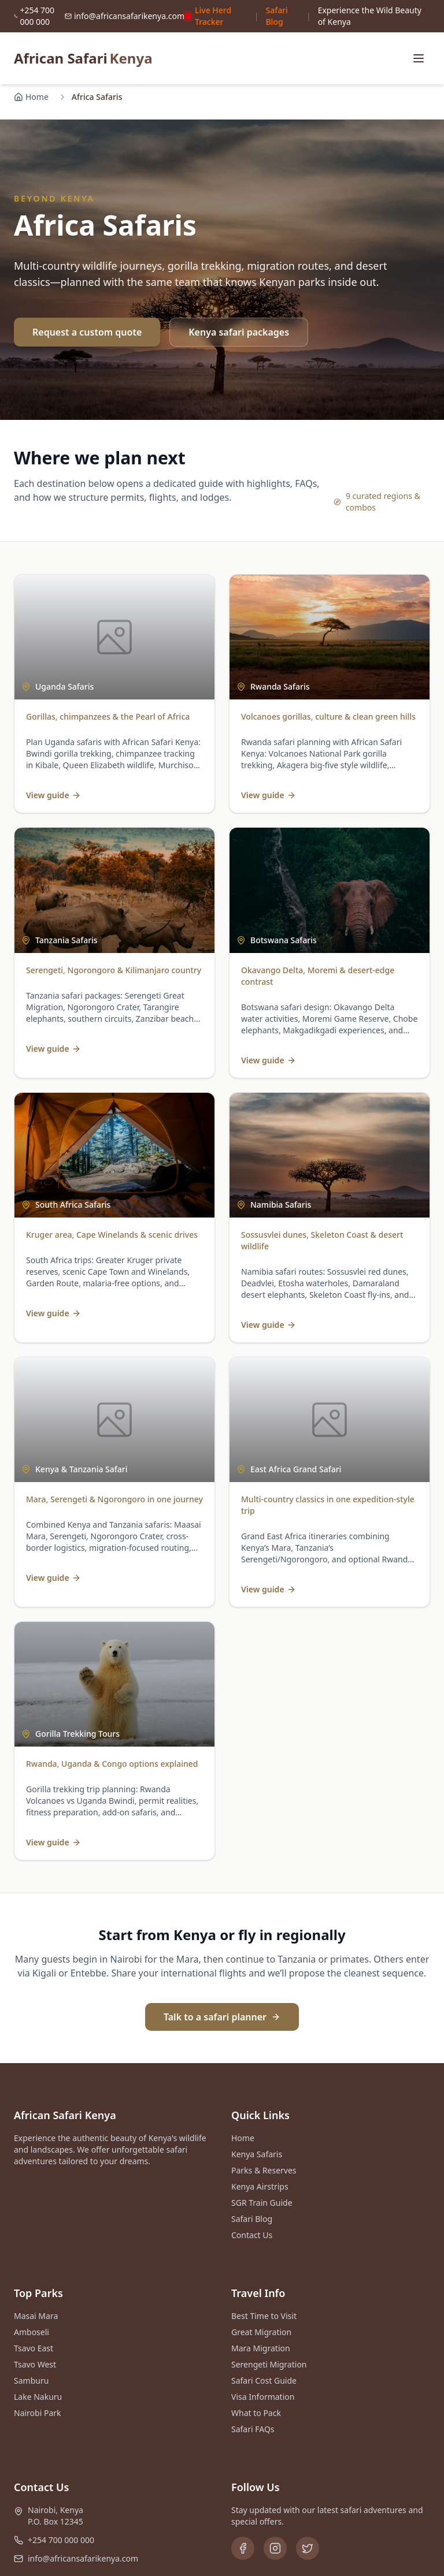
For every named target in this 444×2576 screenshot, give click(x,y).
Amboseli (31, 2331)
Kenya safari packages (238, 332)
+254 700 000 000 (61, 2539)
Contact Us (251, 2234)
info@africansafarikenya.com (83, 2558)
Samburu (31, 2380)
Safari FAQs (253, 2429)
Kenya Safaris (256, 2154)
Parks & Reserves (264, 2170)
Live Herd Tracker (207, 16)
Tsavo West (35, 2364)
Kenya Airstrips (259, 2186)
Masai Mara (36, 2315)
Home (31, 96)
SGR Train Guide (262, 2202)
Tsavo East (33, 2348)
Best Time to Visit (264, 2315)
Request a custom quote (87, 332)
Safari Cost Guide (264, 2380)
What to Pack (256, 2412)
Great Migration (261, 2331)
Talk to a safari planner (222, 2017)
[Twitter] (307, 2548)
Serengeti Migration (269, 2364)
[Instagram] (275, 2548)
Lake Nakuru (38, 2396)
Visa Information (262, 2396)
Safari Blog (276, 16)
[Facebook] (242, 2548)
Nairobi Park (37, 2412)
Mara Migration (260, 2348)
